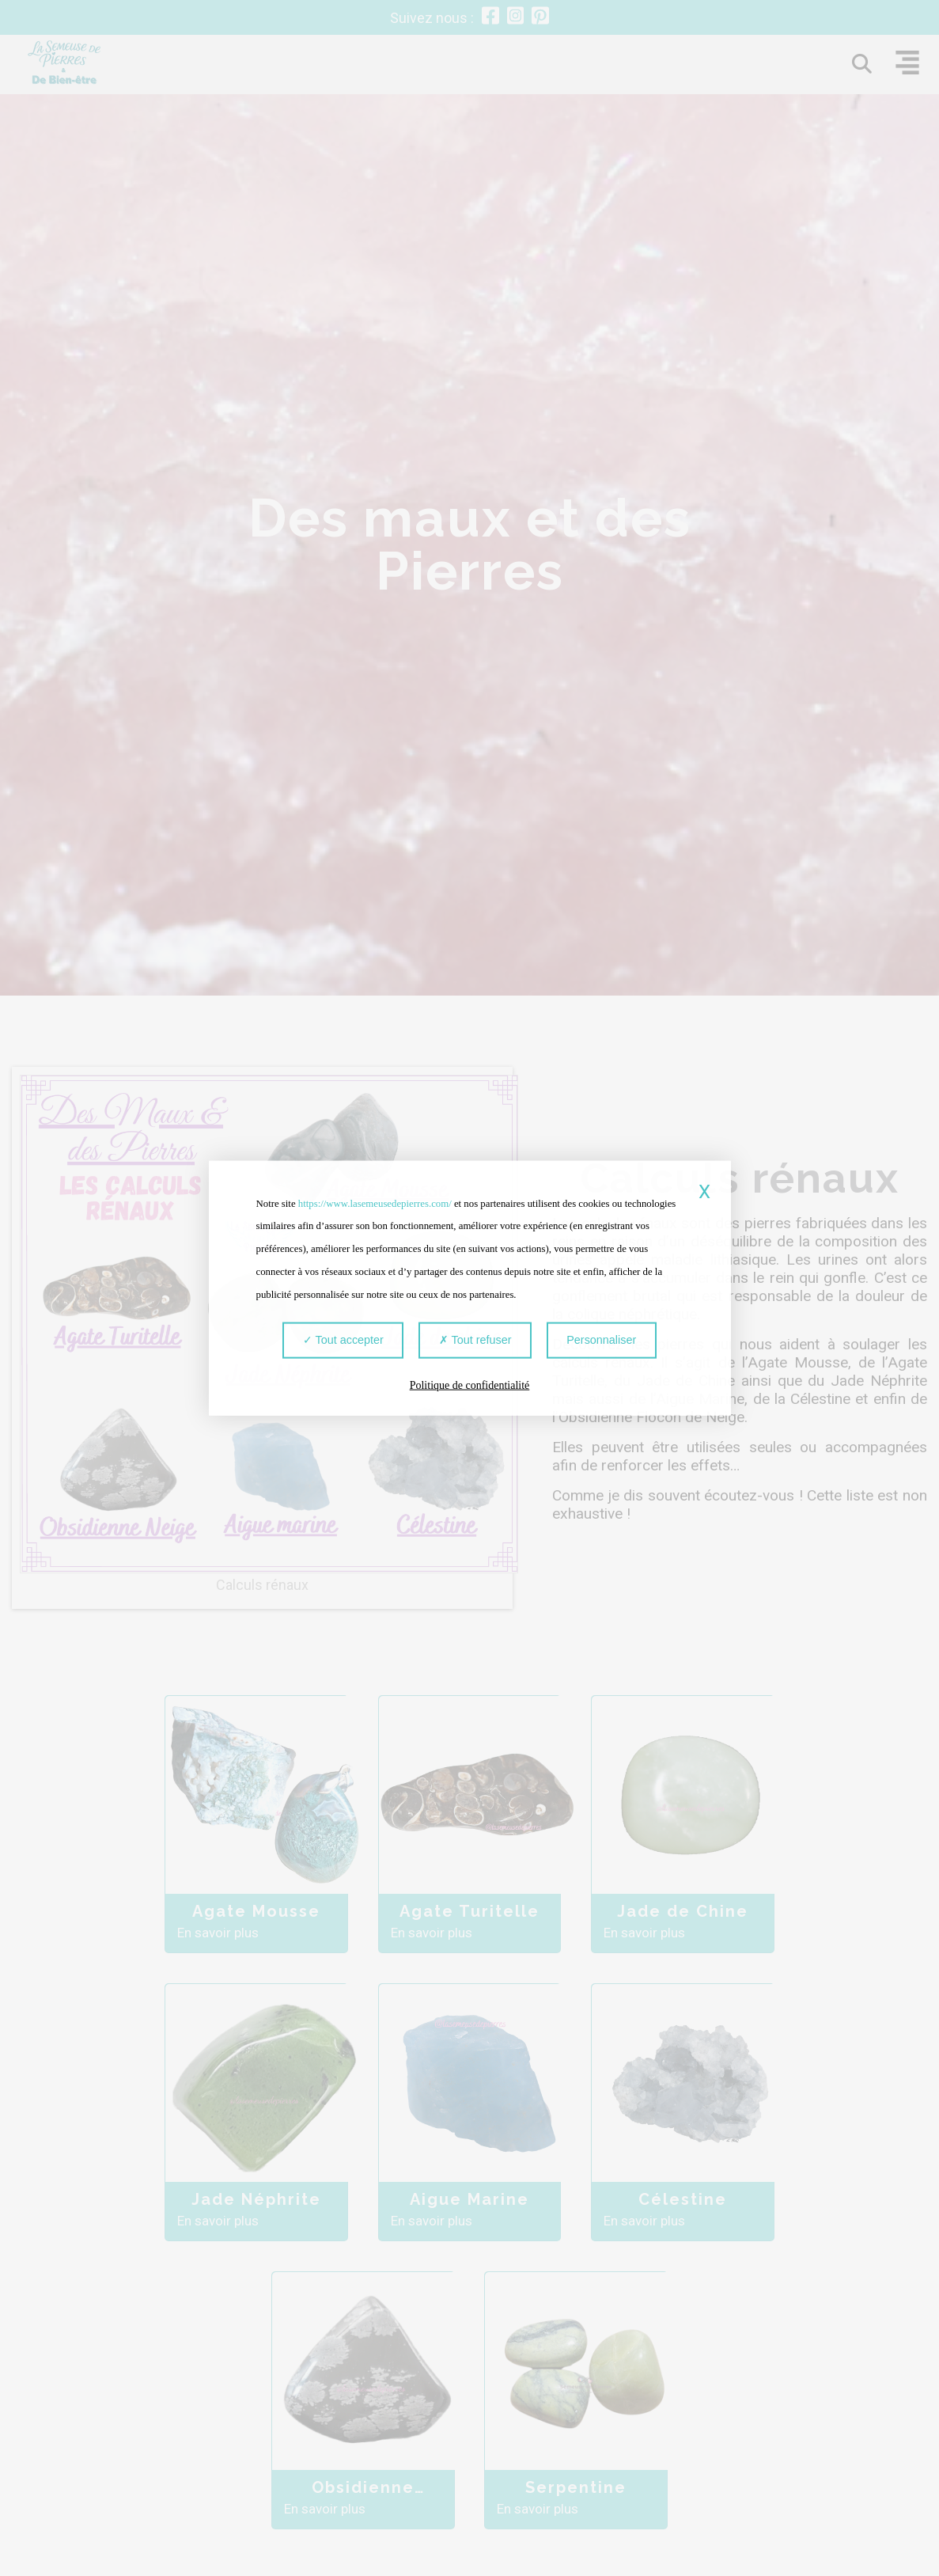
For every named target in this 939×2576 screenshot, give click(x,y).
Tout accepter (349, 1344)
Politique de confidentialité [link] (470, 1386)
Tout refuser (475, 1344)
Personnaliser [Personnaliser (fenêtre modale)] (595, 1344)
